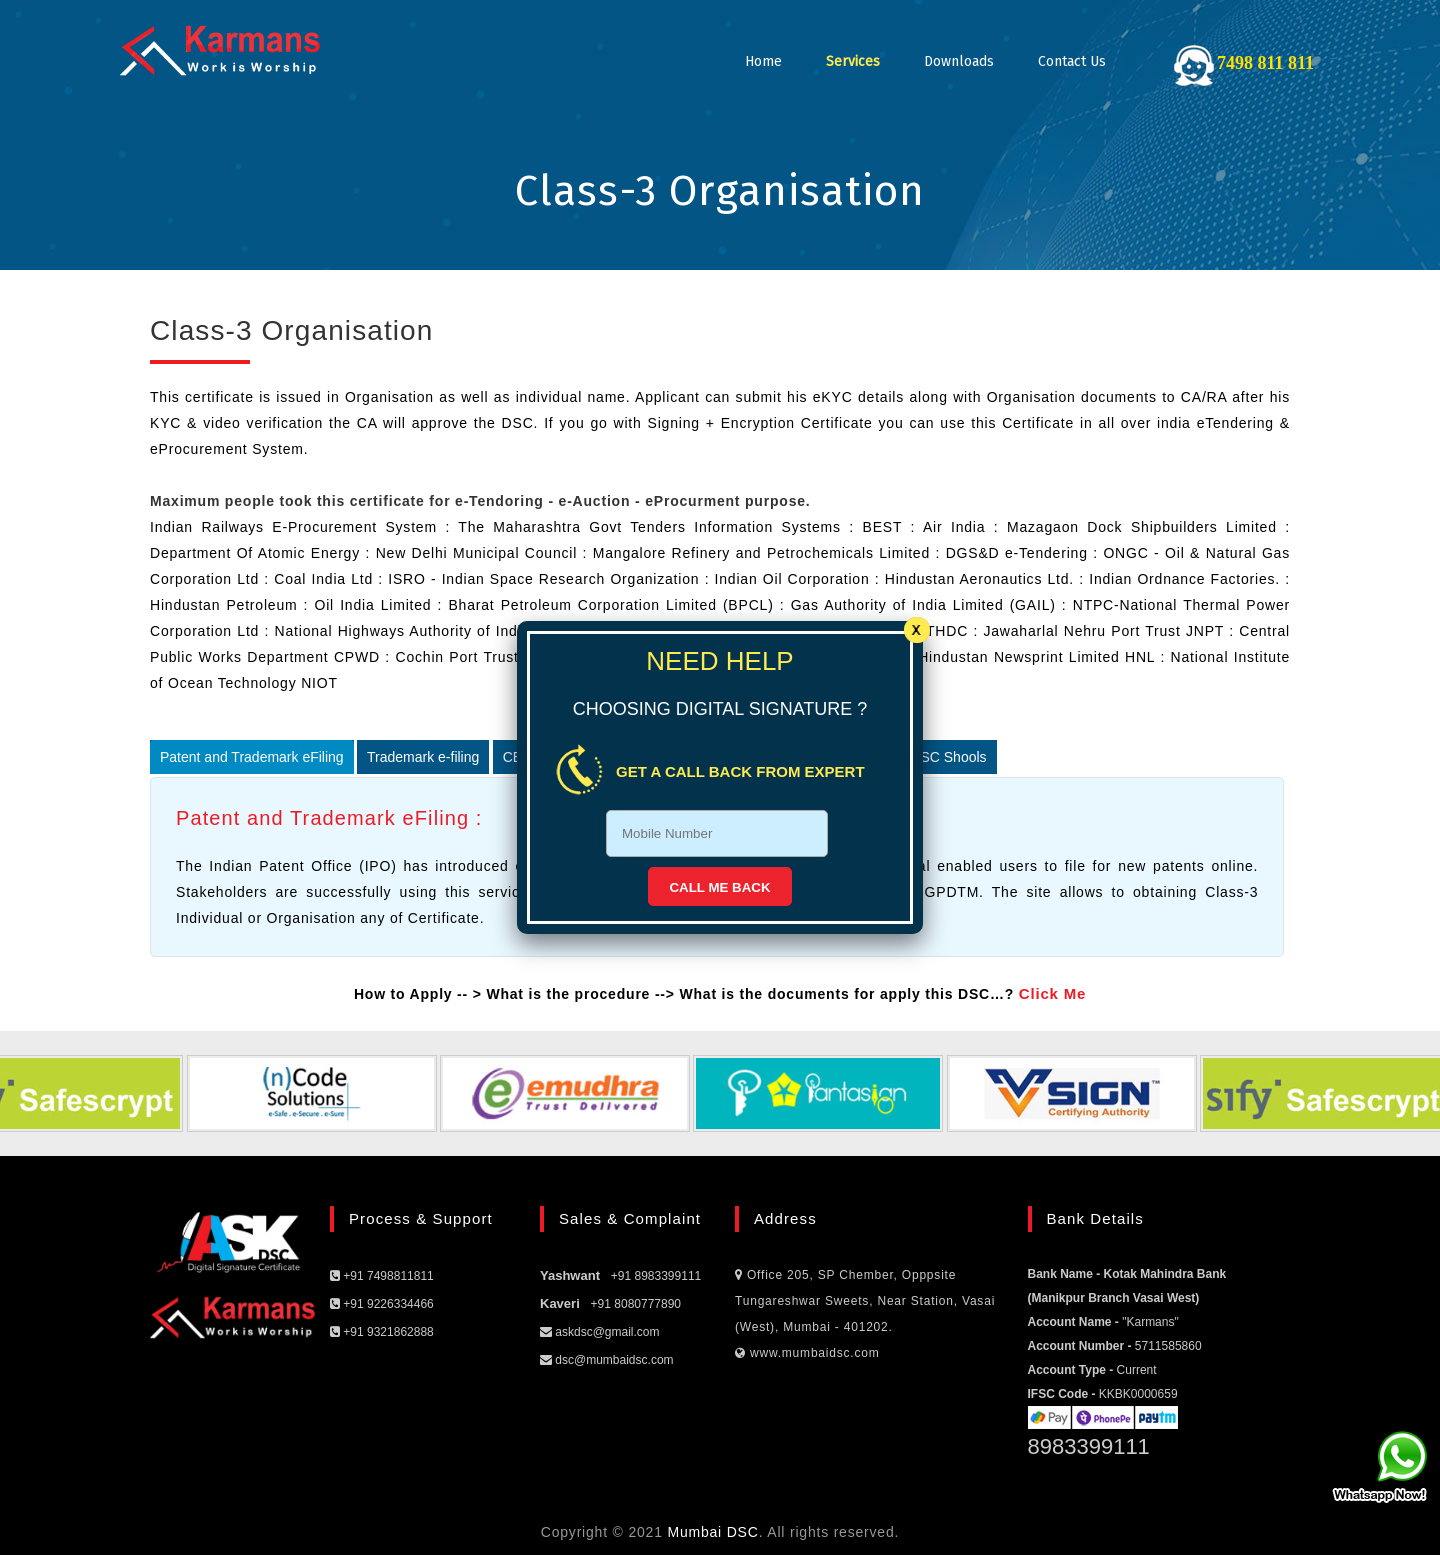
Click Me (1052, 993)
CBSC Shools (944, 757)
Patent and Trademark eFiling (252, 757)
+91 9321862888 (382, 1332)
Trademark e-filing (423, 757)
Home (763, 61)
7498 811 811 (1265, 63)
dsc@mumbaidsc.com (607, 1360)
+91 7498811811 (382, 1276)
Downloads (959, 61)
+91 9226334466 (382, 1304)
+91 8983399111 (656, 1276)
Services (853, 61)
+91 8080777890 (636, 1304)
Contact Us (1072, 61)
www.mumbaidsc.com (807, 1353)
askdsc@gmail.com (600, 1332)
